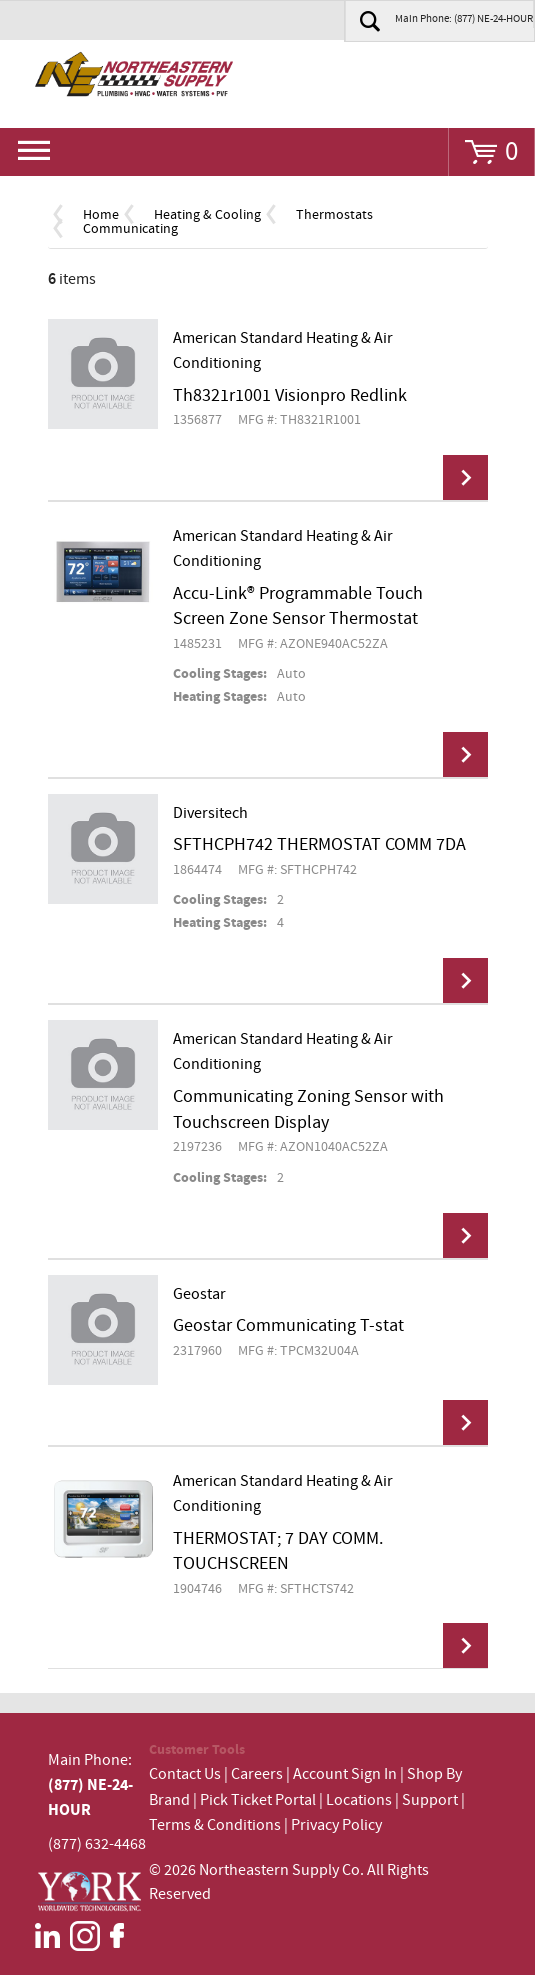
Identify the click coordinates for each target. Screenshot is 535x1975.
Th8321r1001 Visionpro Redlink (290, 396)
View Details (465, 477)
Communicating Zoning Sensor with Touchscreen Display (308, 1110)
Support (430, 1800)
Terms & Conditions (215, 1825)
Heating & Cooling (207, 215)
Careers (257, 1774)
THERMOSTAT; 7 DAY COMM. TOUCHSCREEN (278, 1552)
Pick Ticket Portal (258, 1800)
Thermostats (334, 215)
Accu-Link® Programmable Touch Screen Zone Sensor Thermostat (298, 607)
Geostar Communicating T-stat (288, 1326)
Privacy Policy (336, 1825)
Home (101, 215)
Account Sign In (346, 1774)
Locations (359, 1800)
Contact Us (185, 1774)
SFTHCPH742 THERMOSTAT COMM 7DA (319, 845)
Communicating (130, 229)
